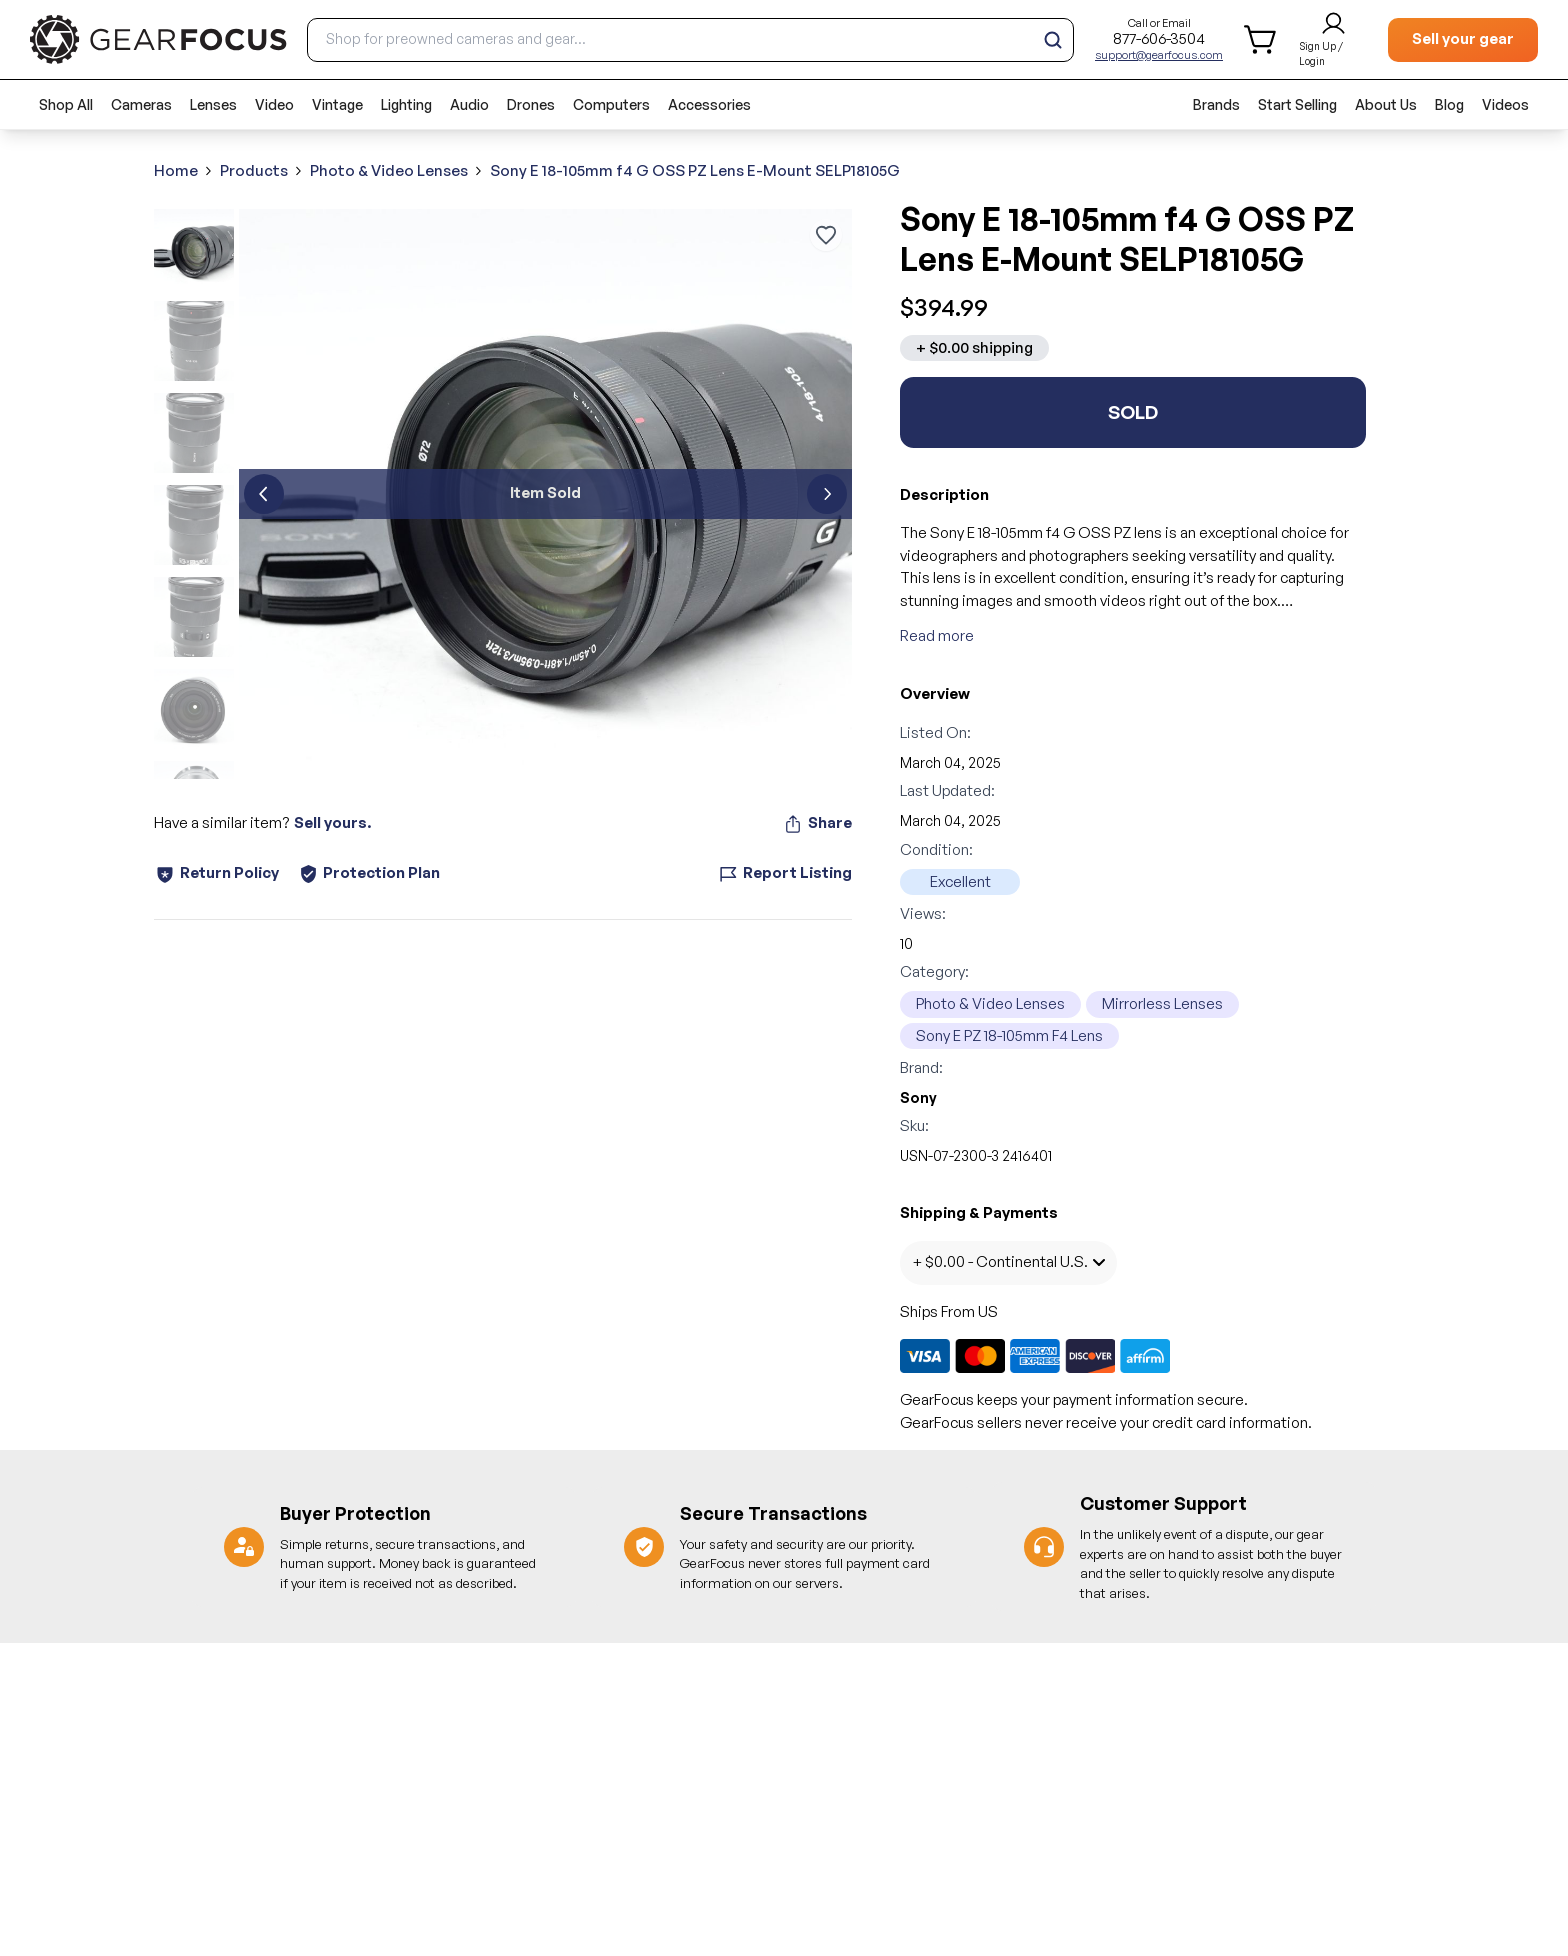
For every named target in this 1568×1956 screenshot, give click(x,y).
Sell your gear (1463, 38)
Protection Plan (369, 872)
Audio (469, 104)
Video (274, 104)
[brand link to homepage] (158, 39)
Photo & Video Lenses (389, 170)
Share (817, 823)
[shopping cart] (1261, 39)
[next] (827, 494)
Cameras (141, 104)
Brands (1216, 104)
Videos (1505, 104)
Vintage (337, 104)
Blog (1449, 104)
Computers (611, 104)
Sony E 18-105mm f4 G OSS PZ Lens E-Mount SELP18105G (695, 170)
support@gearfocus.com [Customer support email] (1159, 55)
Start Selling (1297, 104)
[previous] (264, 494)
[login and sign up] (1333, 40)
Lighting (406, 104)
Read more (937, 635)
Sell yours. (332, 822)
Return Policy (216, 873)
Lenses (213, 104)
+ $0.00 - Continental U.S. (1008, 1261)
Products (254, 170)
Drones (531, 104)
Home (176, 170)
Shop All (66, 104)
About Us (1386, 104)
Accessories (709, 104)
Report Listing (785, 873)
